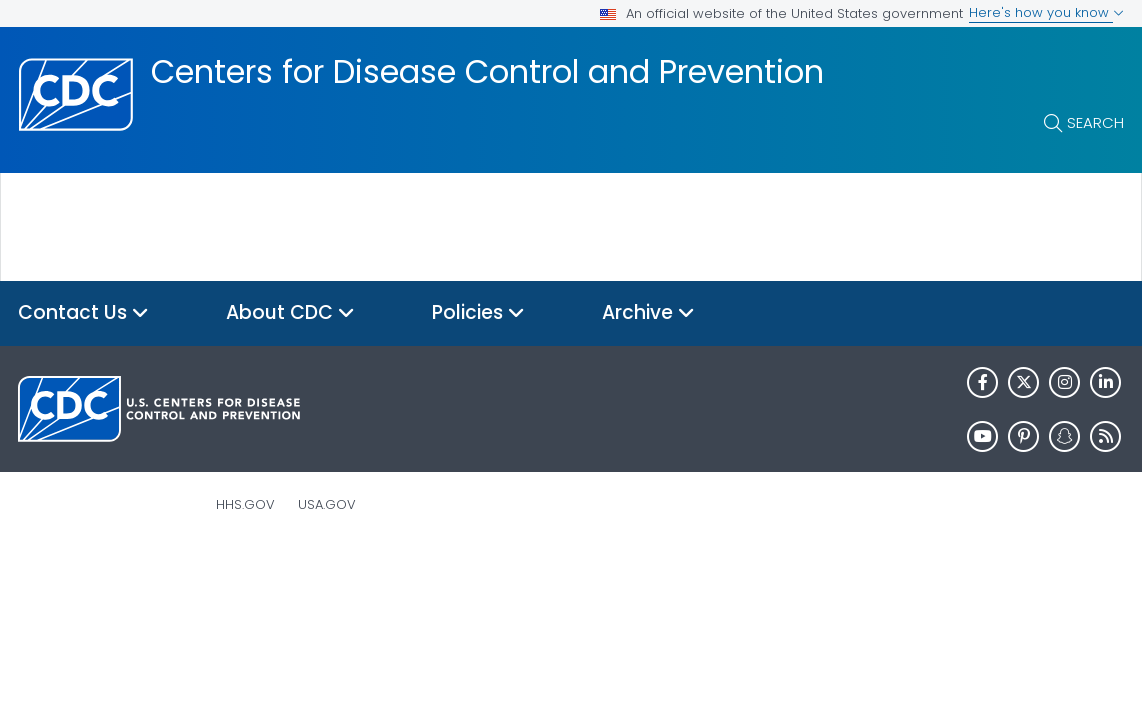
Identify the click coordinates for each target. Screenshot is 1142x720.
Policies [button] (478, 313)
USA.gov (327, 504)
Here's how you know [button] (1046, 12)
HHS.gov (245, 504)
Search (1095, 122)
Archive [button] (648, 313)
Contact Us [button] (83, 313)
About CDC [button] (290, 313)
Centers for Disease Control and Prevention (487, 72)
